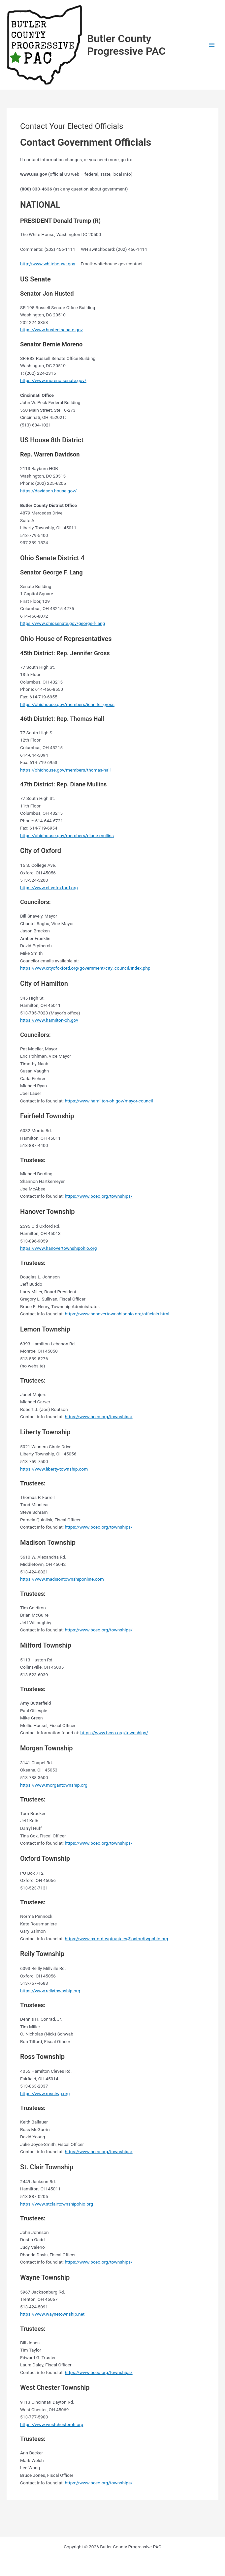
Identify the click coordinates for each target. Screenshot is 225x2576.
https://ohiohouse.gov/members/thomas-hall (65, 770)
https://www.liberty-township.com (54, 1469)
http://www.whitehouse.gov (47, 263)
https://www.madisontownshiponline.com (62, 1579)
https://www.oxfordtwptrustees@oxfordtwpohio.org (116, 1938)
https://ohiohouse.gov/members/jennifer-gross (67, 704)
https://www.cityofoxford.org (49, 887)
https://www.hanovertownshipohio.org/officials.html (117, 1313)
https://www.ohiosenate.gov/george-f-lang (62, 623)
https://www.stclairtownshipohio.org (56, 2204)
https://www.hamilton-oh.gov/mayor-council (109, 1100)
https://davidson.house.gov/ (48, 490)
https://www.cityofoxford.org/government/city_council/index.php (85, 968)
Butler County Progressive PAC (126, 44)
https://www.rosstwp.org (45, 2093)
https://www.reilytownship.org (50, 1990)
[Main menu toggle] (212, 45)
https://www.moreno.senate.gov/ (53, 380)
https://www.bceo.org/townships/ (98, 1196)
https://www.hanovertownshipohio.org (58, 1248)
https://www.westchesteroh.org (51, 2424)
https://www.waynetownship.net (52, 2314)
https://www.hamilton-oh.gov (49, 1020)
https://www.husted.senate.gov (51, 329)
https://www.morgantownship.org (53, 1785)
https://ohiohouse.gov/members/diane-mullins (67, 835)
